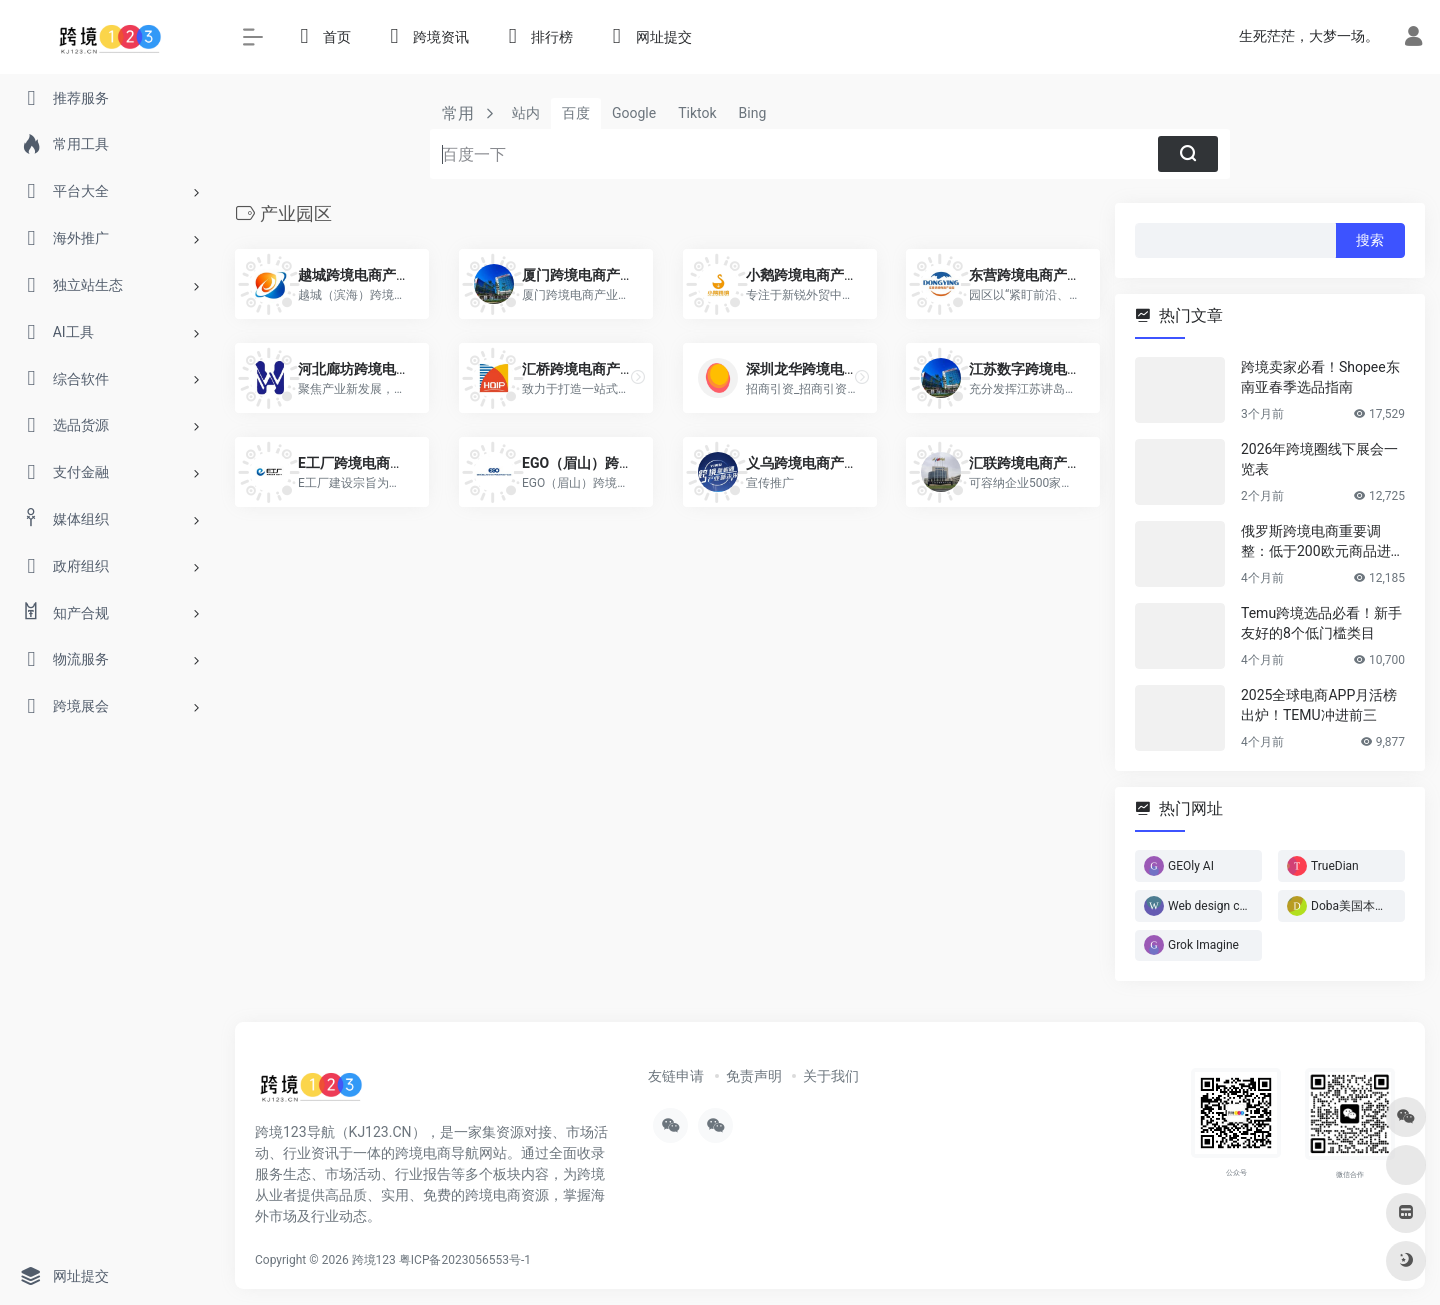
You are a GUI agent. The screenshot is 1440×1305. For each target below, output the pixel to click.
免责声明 (754, 1076)
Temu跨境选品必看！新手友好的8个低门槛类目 (1321, 623)
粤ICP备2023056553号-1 (465, 1260)
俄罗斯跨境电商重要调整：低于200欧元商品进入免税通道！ (1323, 542)
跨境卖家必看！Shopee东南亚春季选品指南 (1320, 377)
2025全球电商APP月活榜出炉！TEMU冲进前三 (1319, 705)
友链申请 (676, 1076)
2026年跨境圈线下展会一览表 (1319, 459)
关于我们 (831, 1076)
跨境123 (374, 1260)
